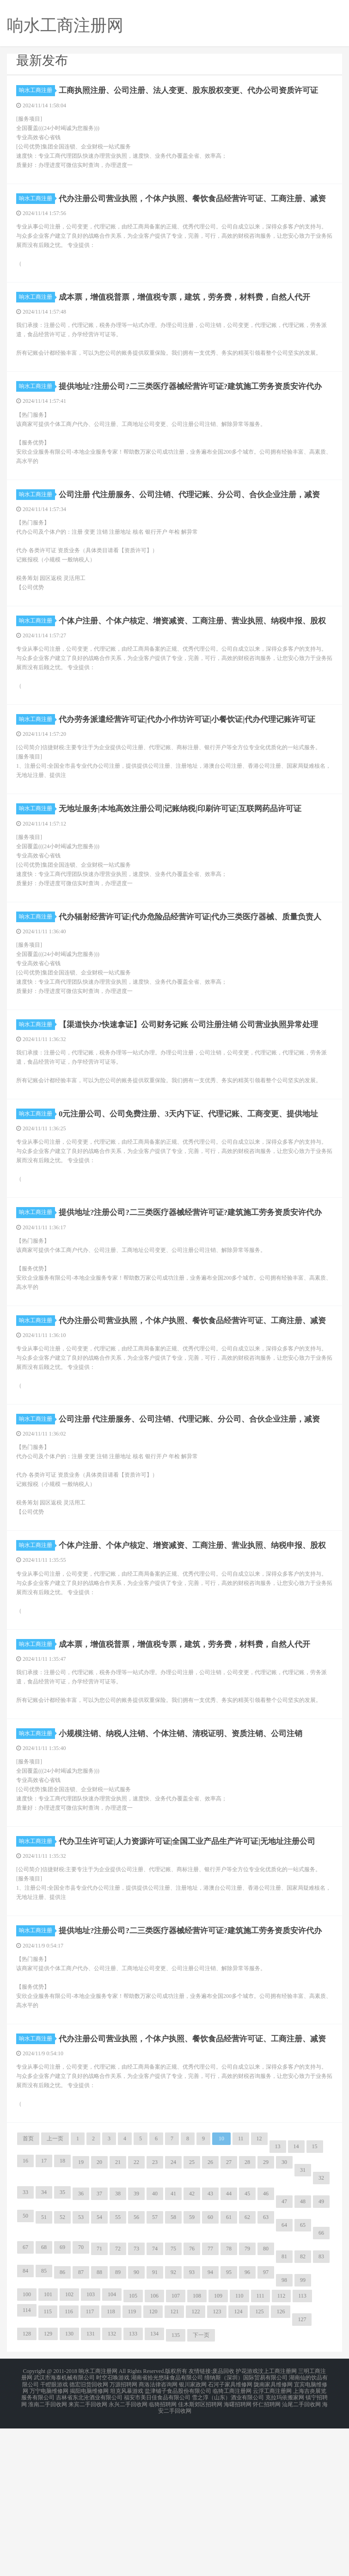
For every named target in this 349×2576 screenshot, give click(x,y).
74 (155, 2404)
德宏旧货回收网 (88, 2537)
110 (239, 2451)
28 (247, 2317)
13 (278, 2302)
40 (155, 2349)
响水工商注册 (37, 90)
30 (284, 2317)
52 (62, 2372)
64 (284, 2380)
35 (62, 2347)
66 (321, 2388)
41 (173, 2349)
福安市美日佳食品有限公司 (157, 2548)
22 (136, 2317)
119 (132, 2467)
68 (44, 2402)
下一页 (201, 2490)
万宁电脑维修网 (49, 2542)
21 (118, 2317)
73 (136, 2404)
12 (259, 2294)
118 (111, 2467)
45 (247, 2349)
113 (302, 2451)
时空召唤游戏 (112, 2531)
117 (90, 2467)
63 (266, 2372)
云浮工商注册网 (272, 2542)
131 (90, 2489)
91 (155, 2427)
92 (173, 2427)
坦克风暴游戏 (126, 2542)
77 (210, 2404)
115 (48, 2467)
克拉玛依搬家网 (284, 2548)
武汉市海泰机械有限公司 (64, 2531)
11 (241, 2294)
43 (210, 2349)
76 (192, 2404)
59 (192, 2372)
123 (217, 2467)
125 (259, 2467)
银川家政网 (193, 2537)
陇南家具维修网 (273, 2537)
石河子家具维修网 (230, 2537)
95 (229, 2427)
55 (118, 2372)
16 (25, 2316)
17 (44, 2316)
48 (303, 2357)
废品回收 (223, 2526)
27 (229, 2317)
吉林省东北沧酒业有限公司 (89, 2548)
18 (62, 2316)
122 (195, 2467)
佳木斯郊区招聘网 (200, 2554)
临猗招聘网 (163, 2554)
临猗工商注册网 (232, 2542)
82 (303, 2412)
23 (155, 2317)
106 (154, 2451)
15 (315, 2302)
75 (173, 2404)
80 (266, 2404)
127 (302, 2474)
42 (192, 2349)
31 (303, 2325)
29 (266, 2317)
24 (173, 2317)
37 (99, 2349)
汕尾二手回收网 (301, 2554)
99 (303, 2435)
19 (81, 2317)
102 (69, 2450)
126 (280, 2467)
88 (99, 2427)
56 (136, 2372)
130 (69, 2489)
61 (229, 2372)
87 (81, 2427)
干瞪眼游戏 (54, 2537)
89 (118, 2427)
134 (154, 2489)
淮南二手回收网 (47, 2554)
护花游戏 (247, 2526)
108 (197, 2451)
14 (296, 2302)
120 (153, 2467)
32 (321, 2333)
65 (303, 2380)
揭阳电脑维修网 (89, 2542)
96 (247, 2427)
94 (210, 2427)
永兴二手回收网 (128, 2554)
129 (48, 2489)
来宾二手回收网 (87, 2554)
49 (321, 2357)
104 (112, 2450)
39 (136, 2349)
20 (99, 2317)
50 (25, 2371)
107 (175, 2451)
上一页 (55, 2294)
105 (133, 2451)
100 (27, 2450)
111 (260, 2451)
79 (247, 2404)
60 (210, 2372)
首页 (28, 2294)
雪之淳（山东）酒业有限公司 (228, 2548)
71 (99, 2404)
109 (218, 2451)
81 (284, 2412)
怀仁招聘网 (267, 2554)
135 (175, 2490)
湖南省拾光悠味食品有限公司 (167, 2531)
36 (81, 2349)
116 (69, 2467)
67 (25, 2402)
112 (281, 2451)
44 (229, 2349)
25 (192, 2317)
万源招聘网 (123, 2537)
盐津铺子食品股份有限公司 (178, 2542)
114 (27, 2465)
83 (321, 2412)
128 (27, 2489)
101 (48, 2450)
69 (62, 2402)
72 (118, 2404)
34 (44, 2347)
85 (44, 2426)
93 (192, 2427)
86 (62, 2427)
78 (229, 2404)
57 (155, 2372)
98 (284, 2435)
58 (173, 2372)
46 (266, 2349)
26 (210, 2317)
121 (174, 2467)
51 (44, 2372)
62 (247, 2372)
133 (133, 2489)
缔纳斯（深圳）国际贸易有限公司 (246, 2531)
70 (81, 2402)
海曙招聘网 (237, 2554)
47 (284, 2357)
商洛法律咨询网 (158, 2537)
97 (266, 2427)
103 (90, 2450)
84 (25, 2426)
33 (25, 2347)
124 (238, 2467)
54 (99, 2372)
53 (81, 2372)
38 (118, 2349)
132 (112, 2489)
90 (136, 2427)
